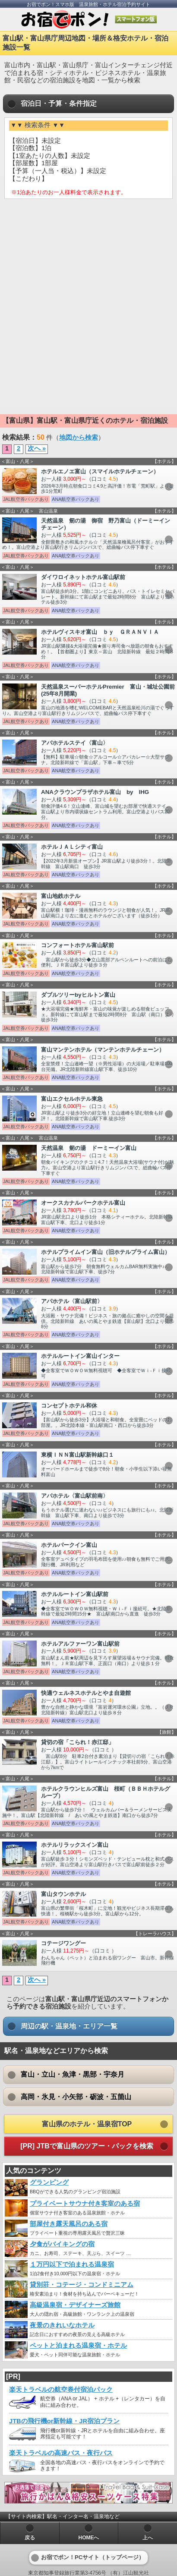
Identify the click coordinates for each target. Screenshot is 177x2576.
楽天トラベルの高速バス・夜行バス (61, 2453)
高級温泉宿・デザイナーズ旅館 (75, 2305)
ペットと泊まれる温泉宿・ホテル (78, 2345)
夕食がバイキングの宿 (62, 2244)
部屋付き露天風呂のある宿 (68, 2223)
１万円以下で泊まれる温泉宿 (72, 2264)
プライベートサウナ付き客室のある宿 (85, 2203)
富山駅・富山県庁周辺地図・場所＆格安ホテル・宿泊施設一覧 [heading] (85, 43)
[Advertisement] (88, 268)
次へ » (37, 448)
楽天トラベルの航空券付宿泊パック (61, 2389)
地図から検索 (78, 437)
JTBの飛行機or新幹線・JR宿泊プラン (64, 2421)
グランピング (49, 2182)
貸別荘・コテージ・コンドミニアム (81, 2284)
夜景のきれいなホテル (62, 2325)
